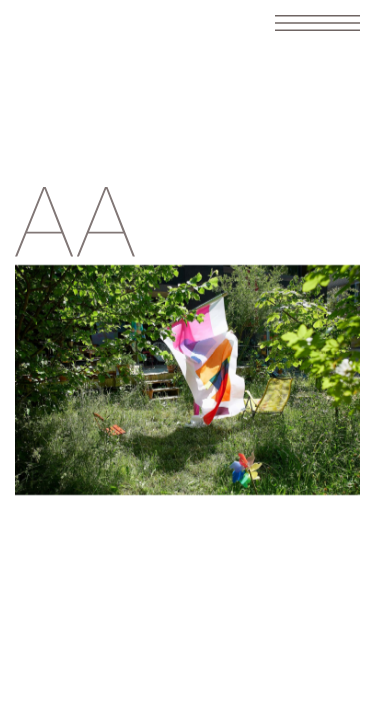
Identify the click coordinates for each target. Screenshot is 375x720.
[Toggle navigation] (317, 23)
